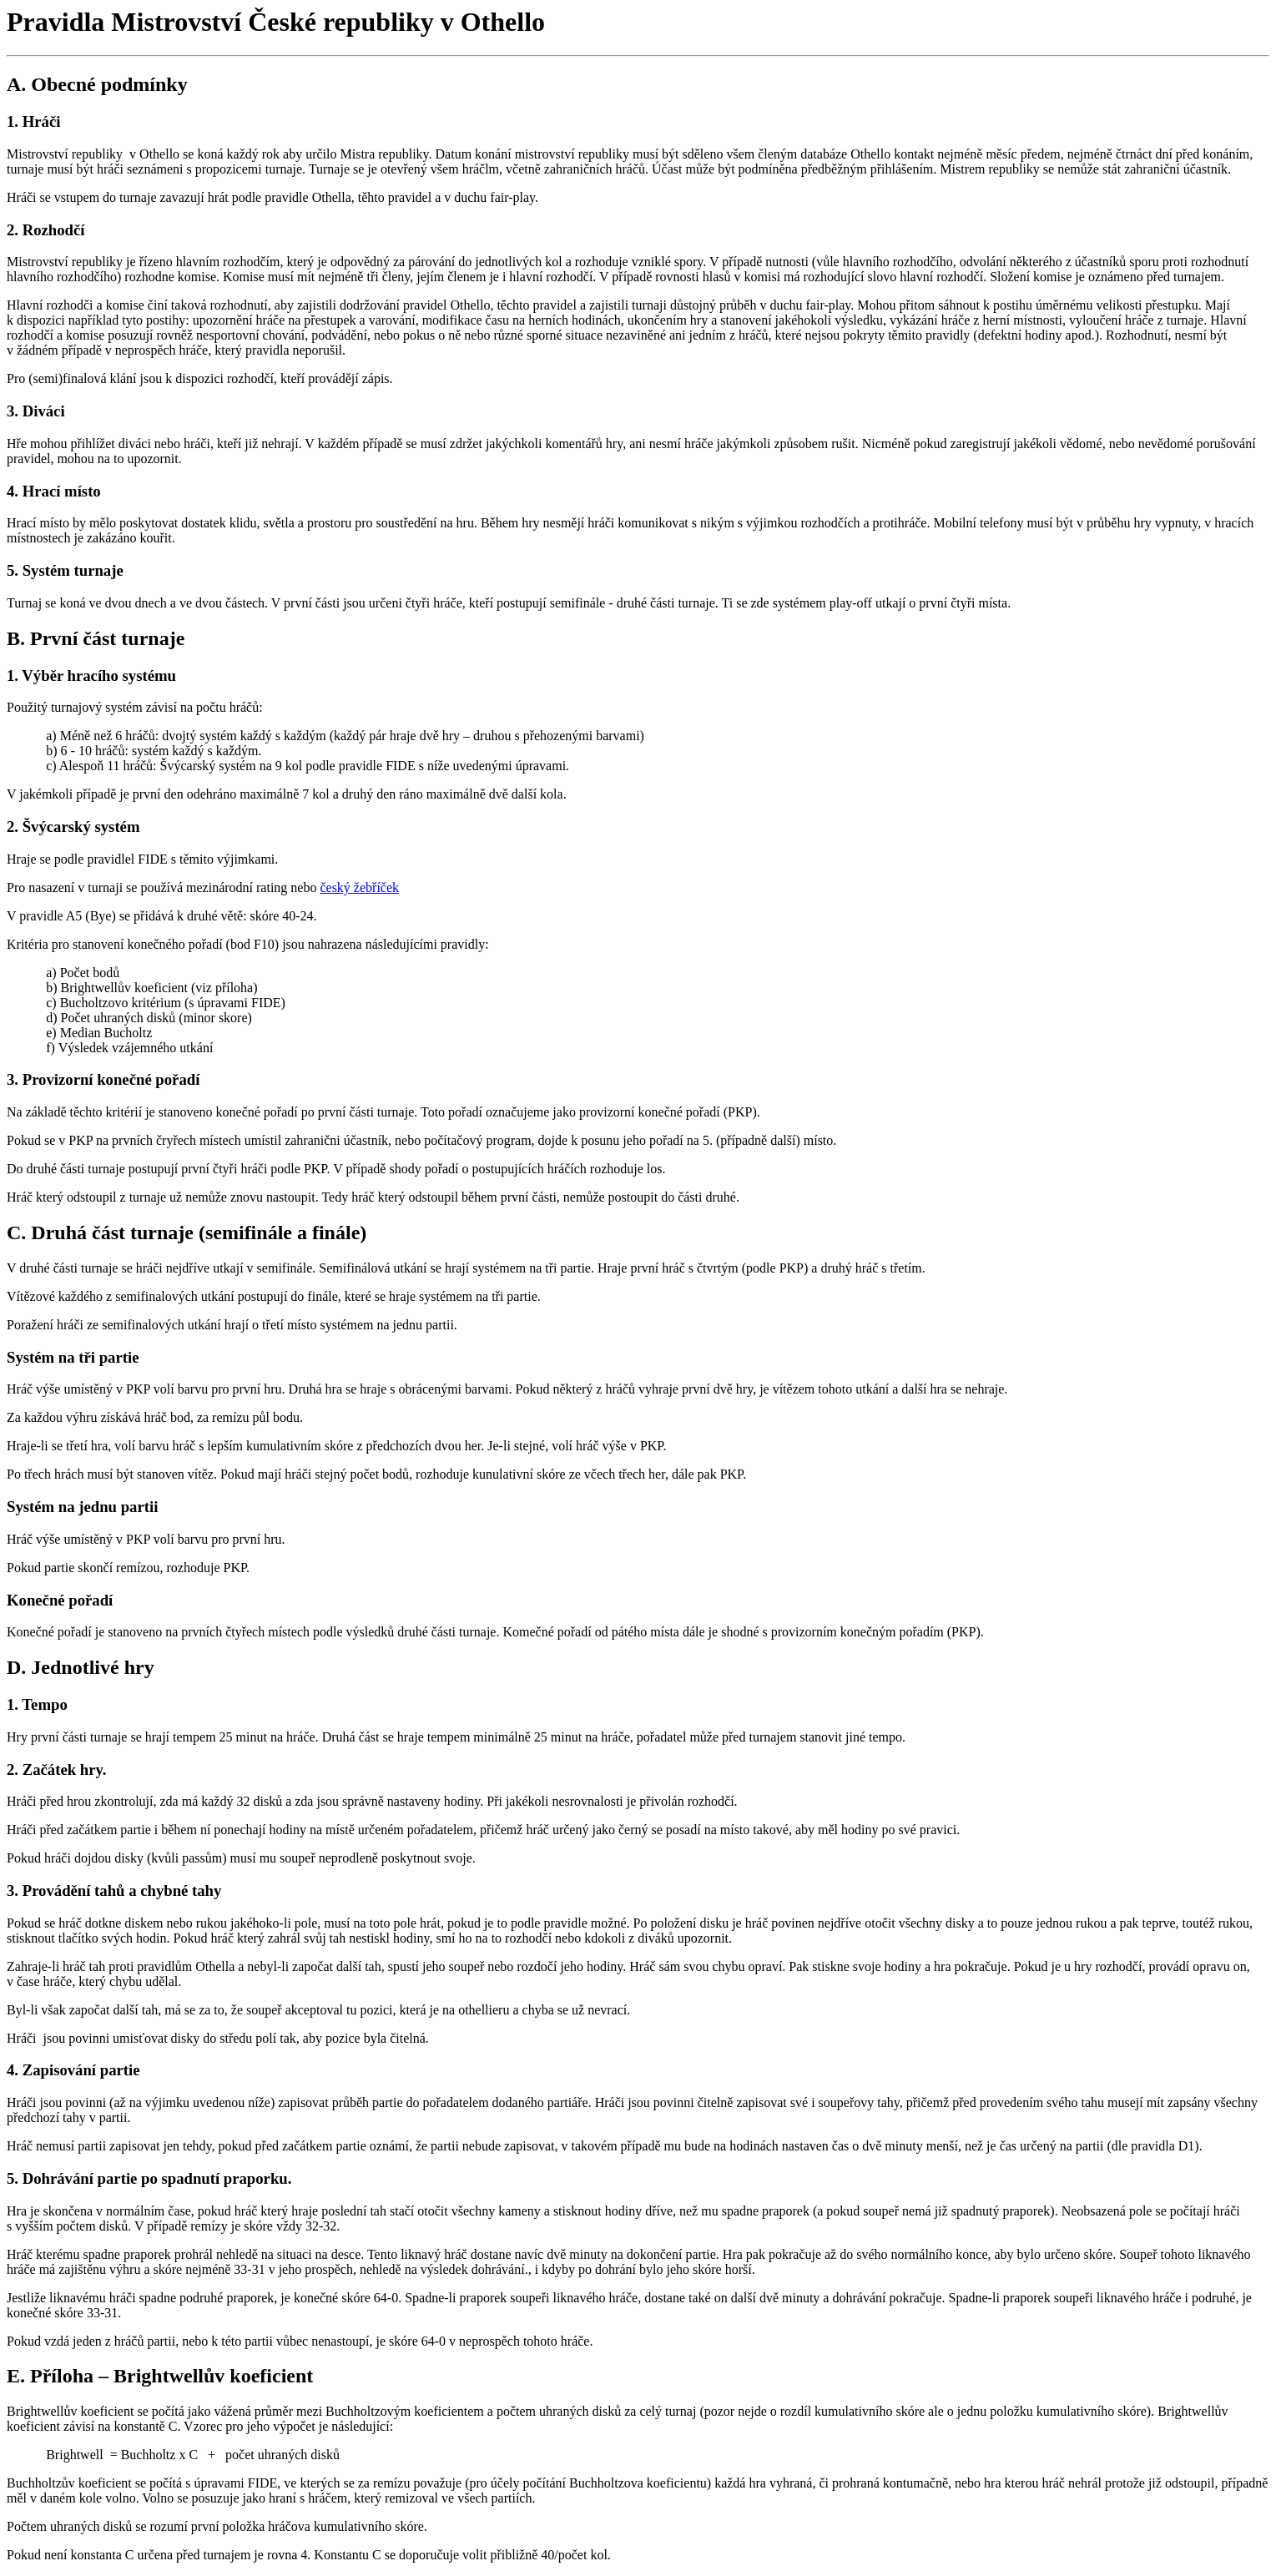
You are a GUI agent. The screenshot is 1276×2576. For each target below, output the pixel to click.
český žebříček (359, 887)
